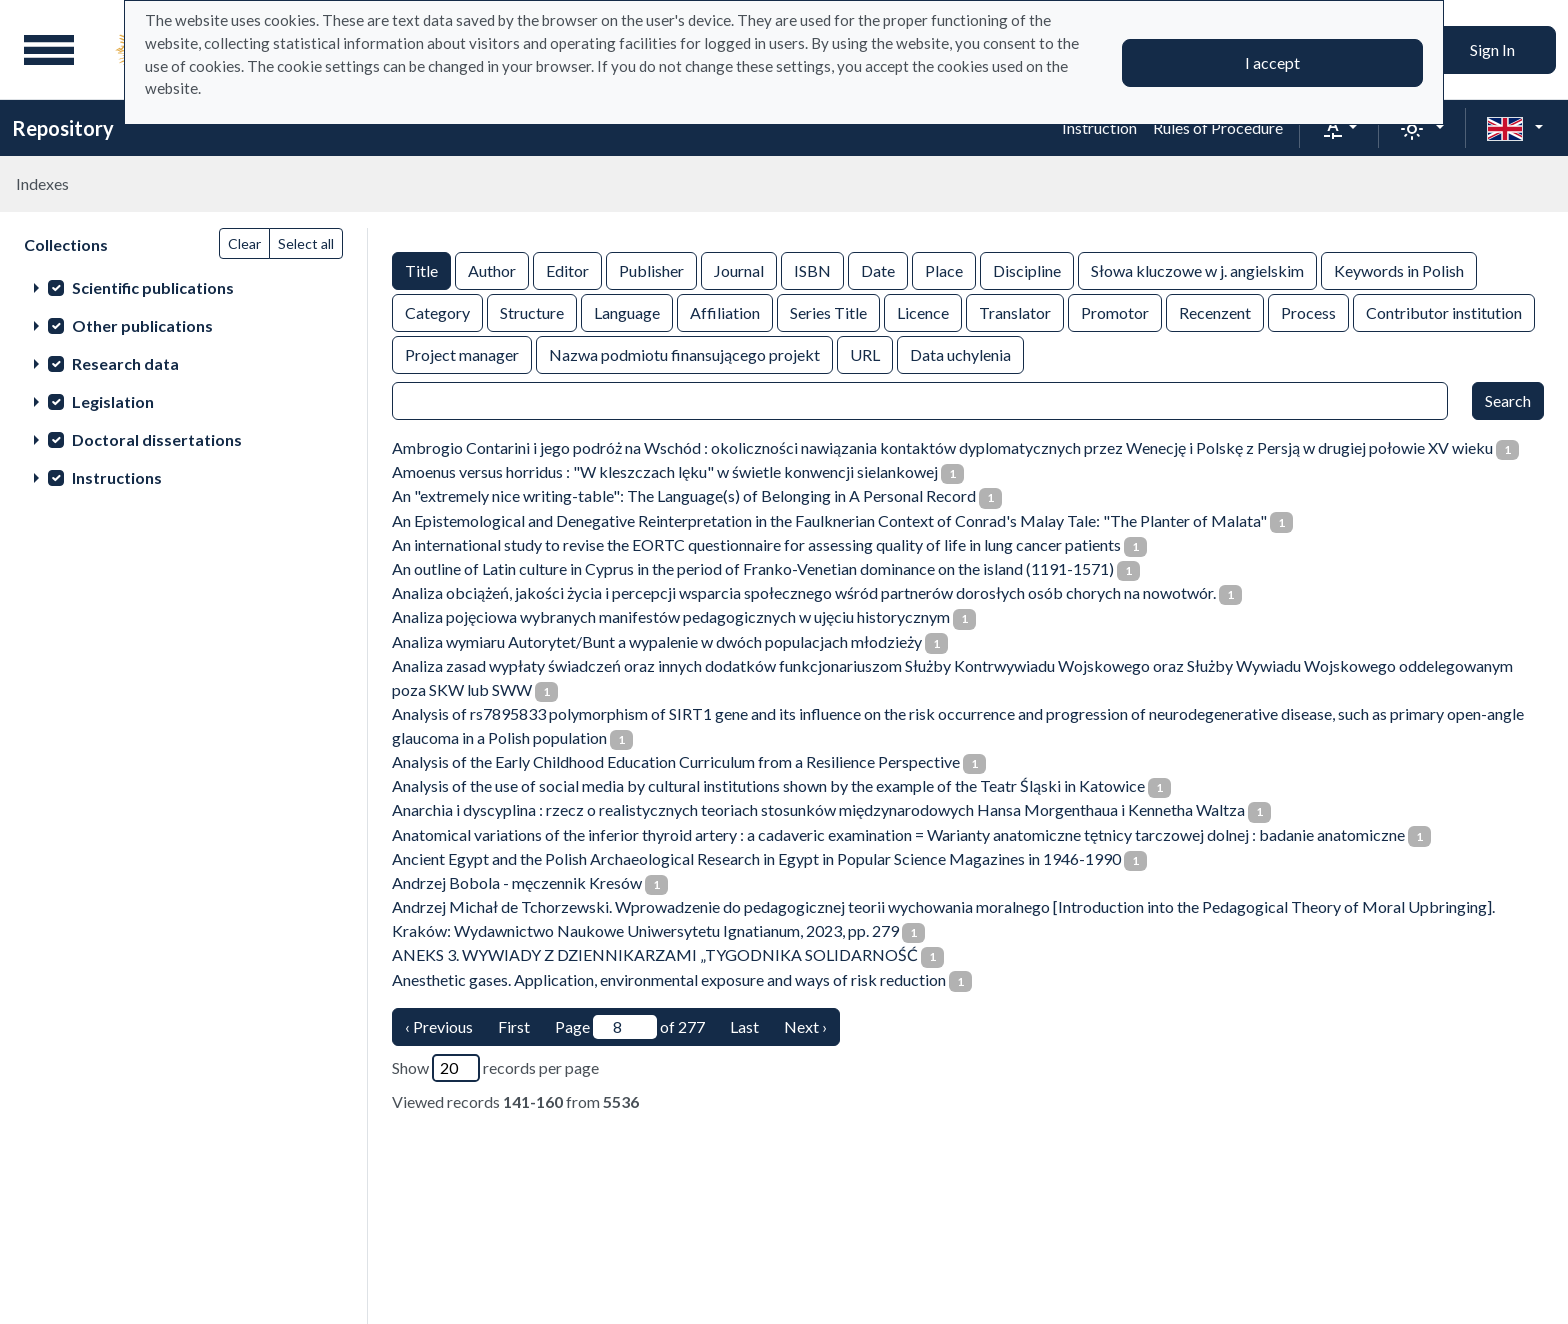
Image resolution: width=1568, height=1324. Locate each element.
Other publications (142, 325)
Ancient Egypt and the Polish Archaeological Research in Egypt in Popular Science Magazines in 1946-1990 (756, 858)
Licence (923, 311)
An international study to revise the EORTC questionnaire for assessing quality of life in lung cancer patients (756, 544)
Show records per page (495, 1068)
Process (1308, 311)
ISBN (812, 269)
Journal (739, 269)
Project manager (462, 353)
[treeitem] (183, 287)
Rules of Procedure (1218, 127)
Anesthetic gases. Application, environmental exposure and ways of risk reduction (669, 979)
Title (421, 269)
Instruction (1099, 127)
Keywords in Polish (1399, 269)
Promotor (1115, 311)
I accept (1272, 62)
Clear (244, 243)
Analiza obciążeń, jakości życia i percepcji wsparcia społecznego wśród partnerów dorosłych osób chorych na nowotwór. (804, 592)
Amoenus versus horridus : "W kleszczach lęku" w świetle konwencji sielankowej (665, 471)
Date (878, 269)
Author (492, 269)
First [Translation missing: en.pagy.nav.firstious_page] (514, 1026)
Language (627, 311)
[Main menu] (49, 50)
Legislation (113, 401)
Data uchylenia (960, 353)
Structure (532, 311)
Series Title (828, 311)
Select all (306, 243)
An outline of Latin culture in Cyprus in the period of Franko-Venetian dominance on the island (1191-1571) (753, 568)
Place (944, 269)
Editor (567, 269)
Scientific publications (153, 287)
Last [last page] (744, 1026)
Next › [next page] (805, 1026)
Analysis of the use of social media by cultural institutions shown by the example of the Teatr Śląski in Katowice (768, 785)
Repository (63, 128)
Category (437, 311)
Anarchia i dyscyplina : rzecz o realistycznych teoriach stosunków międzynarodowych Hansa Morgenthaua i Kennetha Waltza (818, 809)
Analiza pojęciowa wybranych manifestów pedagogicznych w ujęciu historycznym (671, 616)
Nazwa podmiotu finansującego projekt (684, 353)
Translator (1015, 311)
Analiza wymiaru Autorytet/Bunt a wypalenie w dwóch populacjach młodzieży (657, 641)
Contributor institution (1444, 311)
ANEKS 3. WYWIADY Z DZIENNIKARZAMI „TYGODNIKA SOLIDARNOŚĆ (655, 954)
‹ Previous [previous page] (439, 1026)
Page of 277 (630, 1027)
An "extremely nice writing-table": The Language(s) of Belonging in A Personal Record (684, 495)
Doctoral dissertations (157, 439)
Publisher (651, 269)
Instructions (117, 477)
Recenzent (1215, 311)
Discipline (1027, 269)
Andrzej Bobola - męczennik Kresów (517, 882)
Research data (125, 363)
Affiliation (725, 311)
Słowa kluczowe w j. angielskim (1197, 269)
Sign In (1492, 49)
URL (865, 353)
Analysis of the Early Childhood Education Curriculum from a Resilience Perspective (676, 761)
